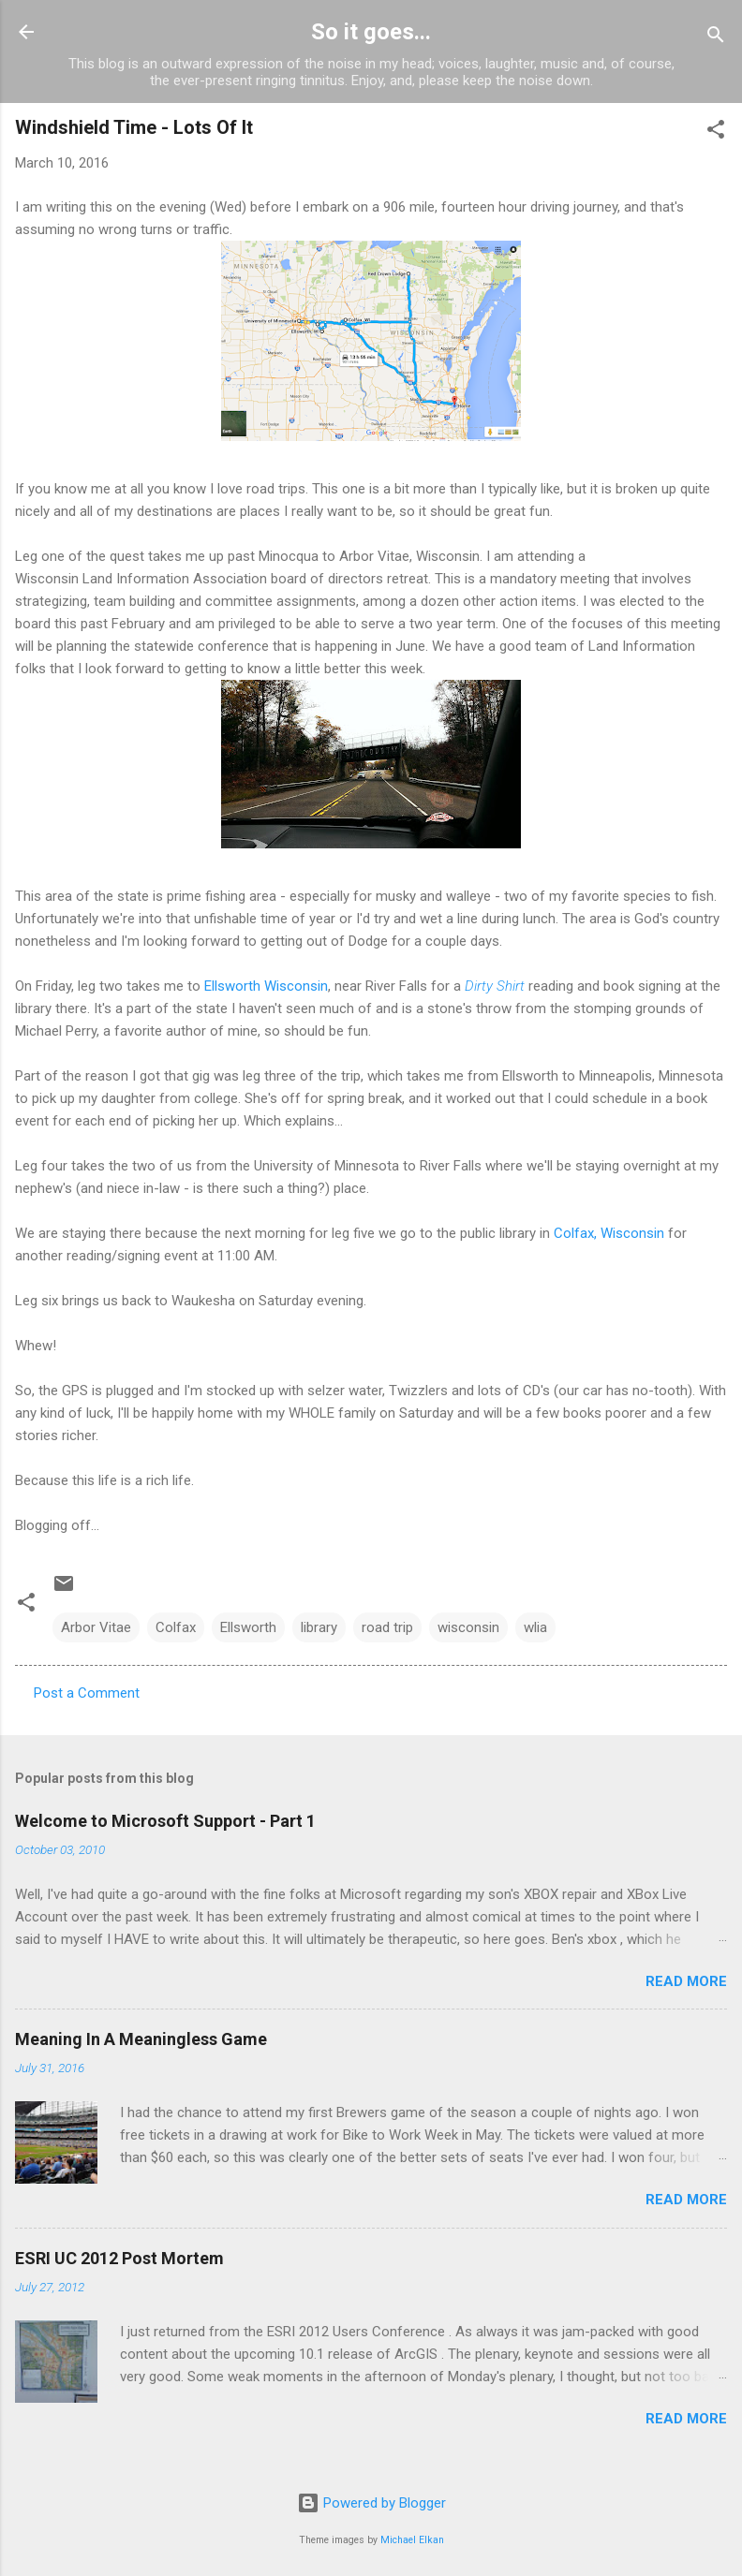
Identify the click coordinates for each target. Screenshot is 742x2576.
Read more (686, 1981)
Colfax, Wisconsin (609, 1233)
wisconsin (468, 1627)
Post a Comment (87, 1693)
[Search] (716, 37)
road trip (387, 1627)
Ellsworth (248, 1627)
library (319, 1627)
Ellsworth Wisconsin (266, 986)
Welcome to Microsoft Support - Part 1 (165, 1821)
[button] (716, 132)
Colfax (176, 1627)
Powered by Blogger (371, 2503)
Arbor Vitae (96, 1627)
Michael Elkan (412, 2540)
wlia (535, 1627)
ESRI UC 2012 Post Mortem (119, 2258)
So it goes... (371, 32)
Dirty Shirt (495, 986)
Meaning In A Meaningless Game (141, 2039)
